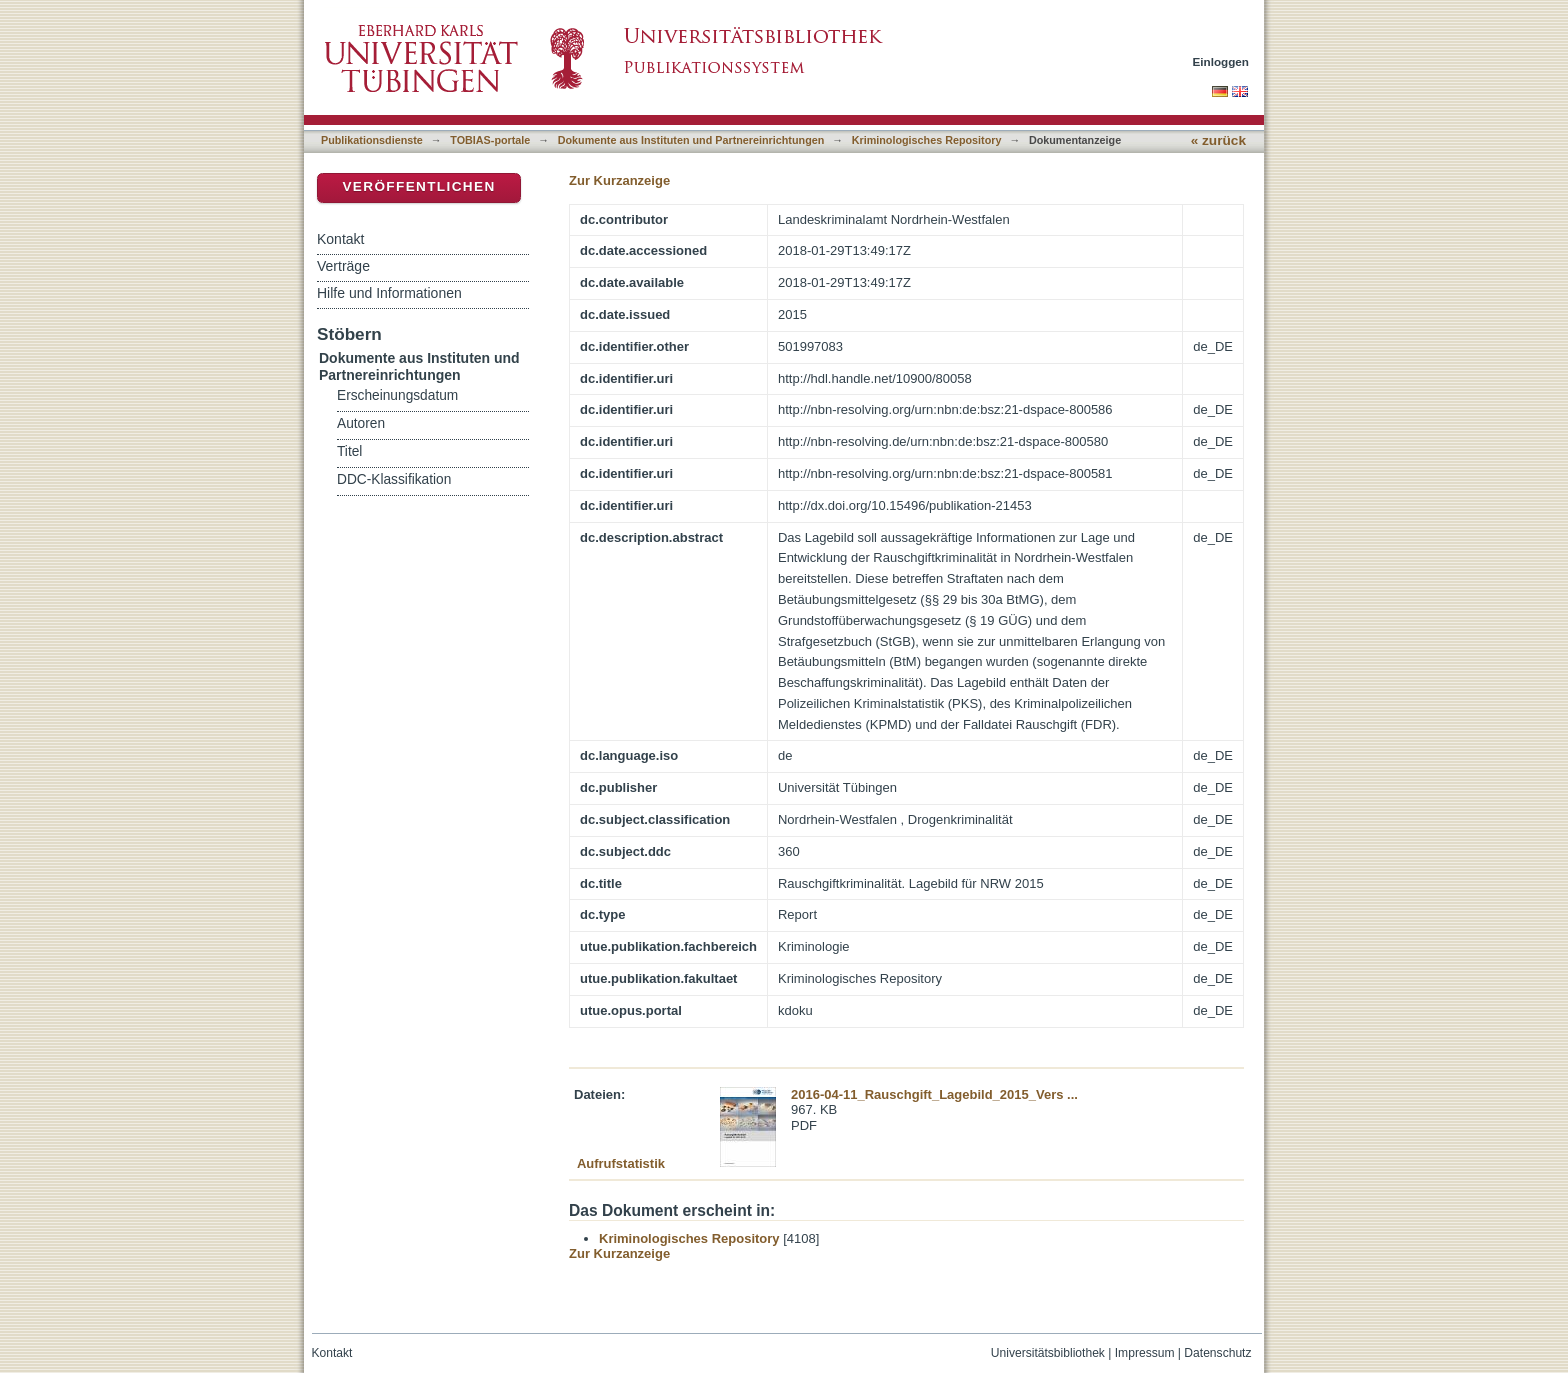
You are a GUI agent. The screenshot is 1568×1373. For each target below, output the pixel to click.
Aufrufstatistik (621, 1163)
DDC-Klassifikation (394, 479)
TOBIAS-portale (490, 140)
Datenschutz (1217, 1353)
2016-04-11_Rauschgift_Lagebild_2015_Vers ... (934, 1094)
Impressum (1145, 1353)
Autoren (361, 423)
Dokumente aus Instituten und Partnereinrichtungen (691, 140)
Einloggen (1221, 61)
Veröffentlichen (418, 186)
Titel (349, 451)
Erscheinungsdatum (397, 395)
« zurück (1218, 140)
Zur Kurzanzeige (619, 180)
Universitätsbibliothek (1048, 1353)
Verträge (343, 266)
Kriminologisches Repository (927, 140)
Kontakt (340, 239)
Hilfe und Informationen (389, 293)
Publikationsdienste (372, 140)
